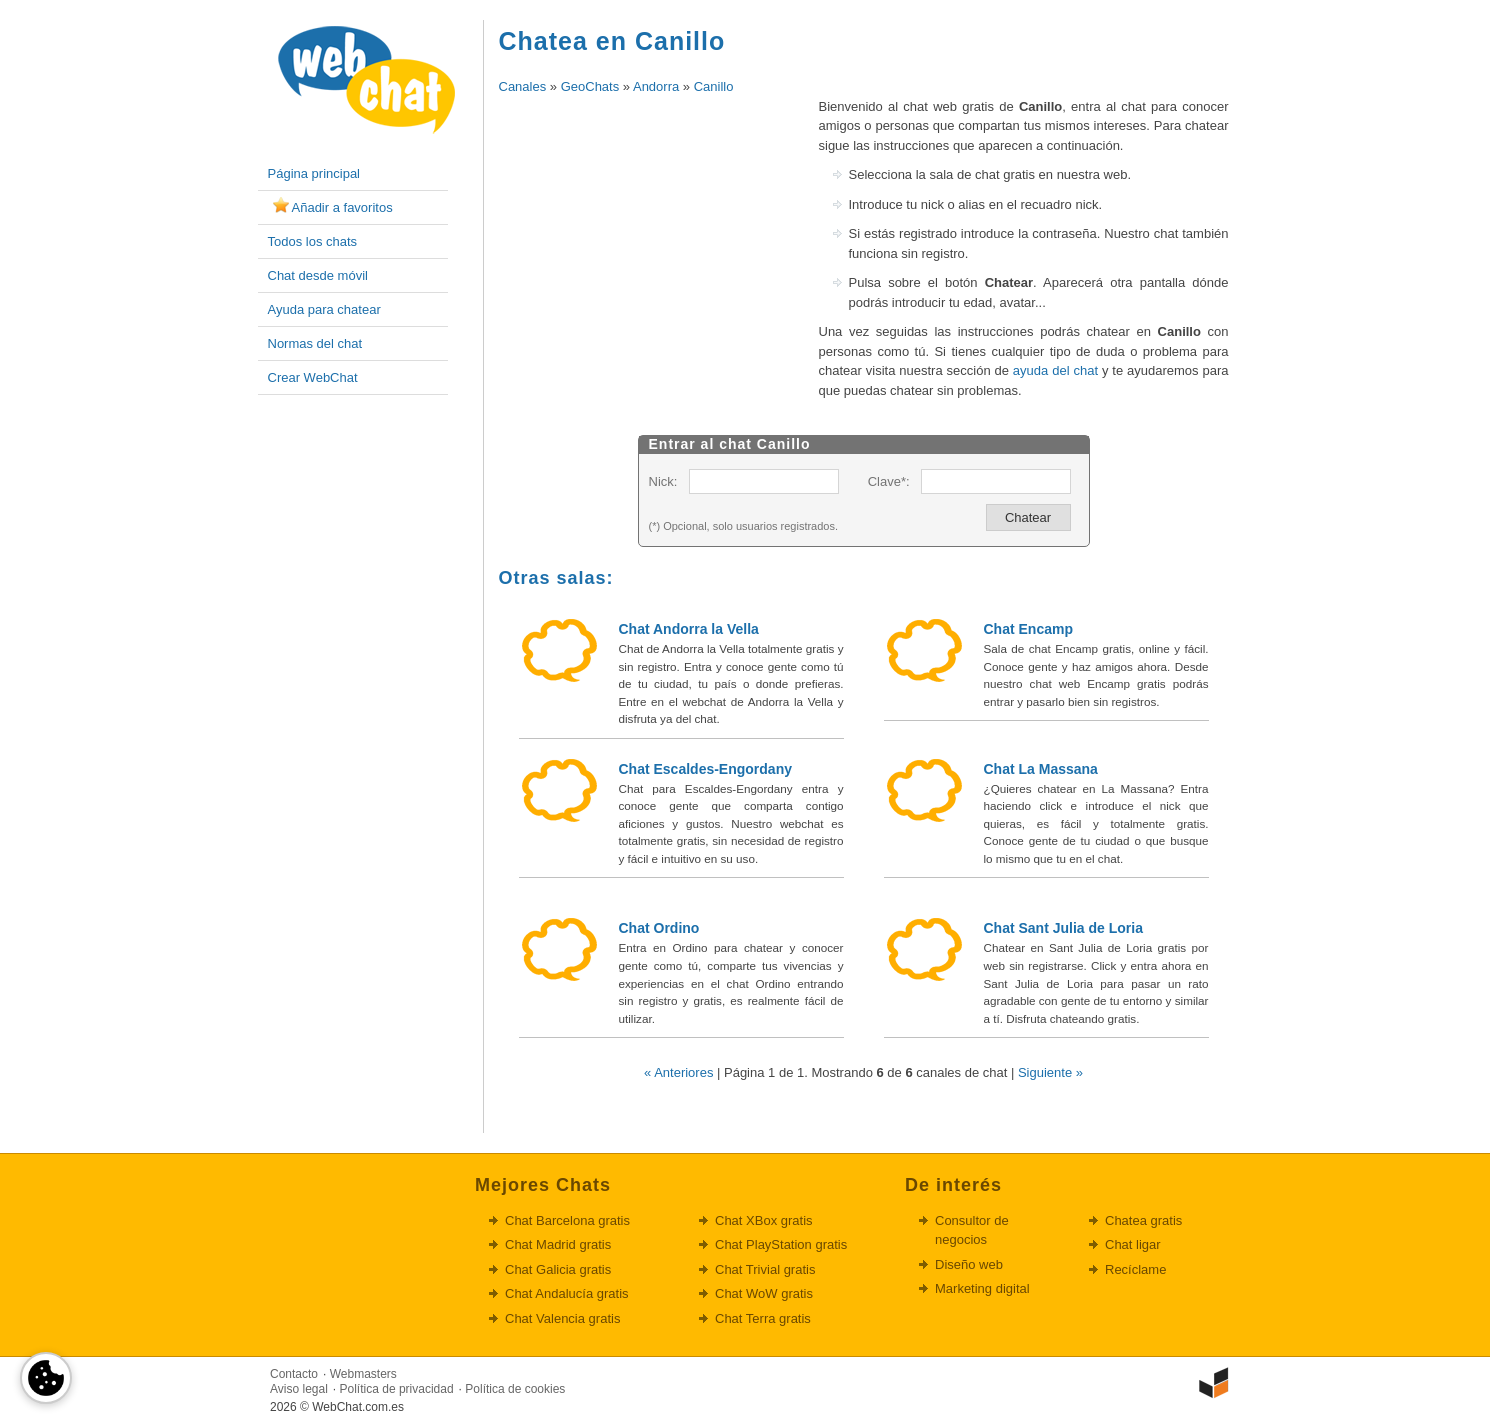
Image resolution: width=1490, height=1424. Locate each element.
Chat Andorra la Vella (689, 629)
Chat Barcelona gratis (567, 1220)
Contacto (294, 1374)
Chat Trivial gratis (765, 1269)
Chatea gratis (1143, 1220)
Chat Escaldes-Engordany (706, 769)
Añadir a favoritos (342, 207)
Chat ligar (1133, 1244)
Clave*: (889, 481)
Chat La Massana (1041, 769)
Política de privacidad (397, 1389)
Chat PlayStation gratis (781, 1244)
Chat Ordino (659, 928)
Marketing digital (982, 1288)
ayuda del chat (1055, 370)
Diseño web (969, 1264)
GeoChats (590, 86)
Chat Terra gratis (763, 1318)
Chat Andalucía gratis (567, 1293)
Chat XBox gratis (764, 1220)
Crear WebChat (313, 377)
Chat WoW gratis (764, 1293)
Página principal (314, 173)
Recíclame (1135, 1269)
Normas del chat (315, 343)
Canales (523, 86)
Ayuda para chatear (324, 309)
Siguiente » (1050, 1072)
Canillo (714, 86)
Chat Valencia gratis (562, 1318)
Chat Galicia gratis (558, 1269)
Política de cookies (515, 1389)
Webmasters (363, 1374)
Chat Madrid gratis (558, 1244)
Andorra (656, 86)
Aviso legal (299, 1389)
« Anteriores (678, 1072)
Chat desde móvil (318, 275)
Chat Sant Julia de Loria (1063, 928)
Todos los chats (313, 241)
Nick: (663, 481)
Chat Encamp (1028, 629)
